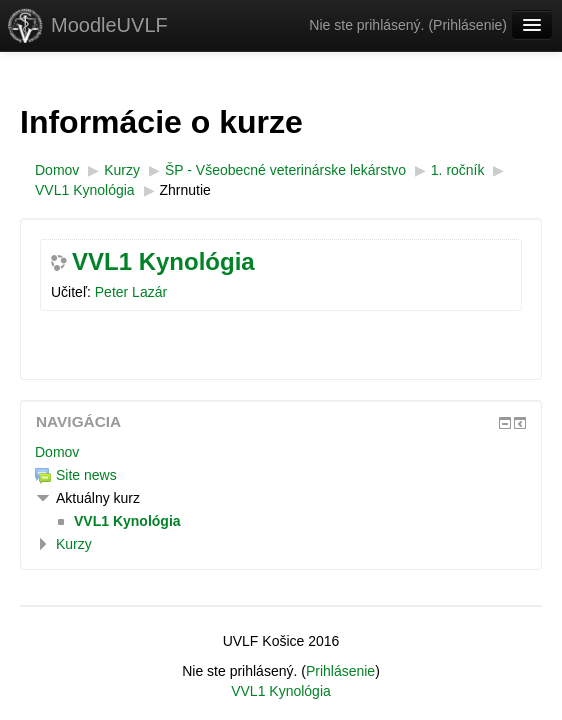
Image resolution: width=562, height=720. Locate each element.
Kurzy (74, 544)
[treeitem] (281, 452)
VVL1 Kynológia (163, 262)
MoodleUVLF (109, 25)
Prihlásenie (467, 25)
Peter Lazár (131, 292)
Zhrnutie (185, 190)
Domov (57, 452)
